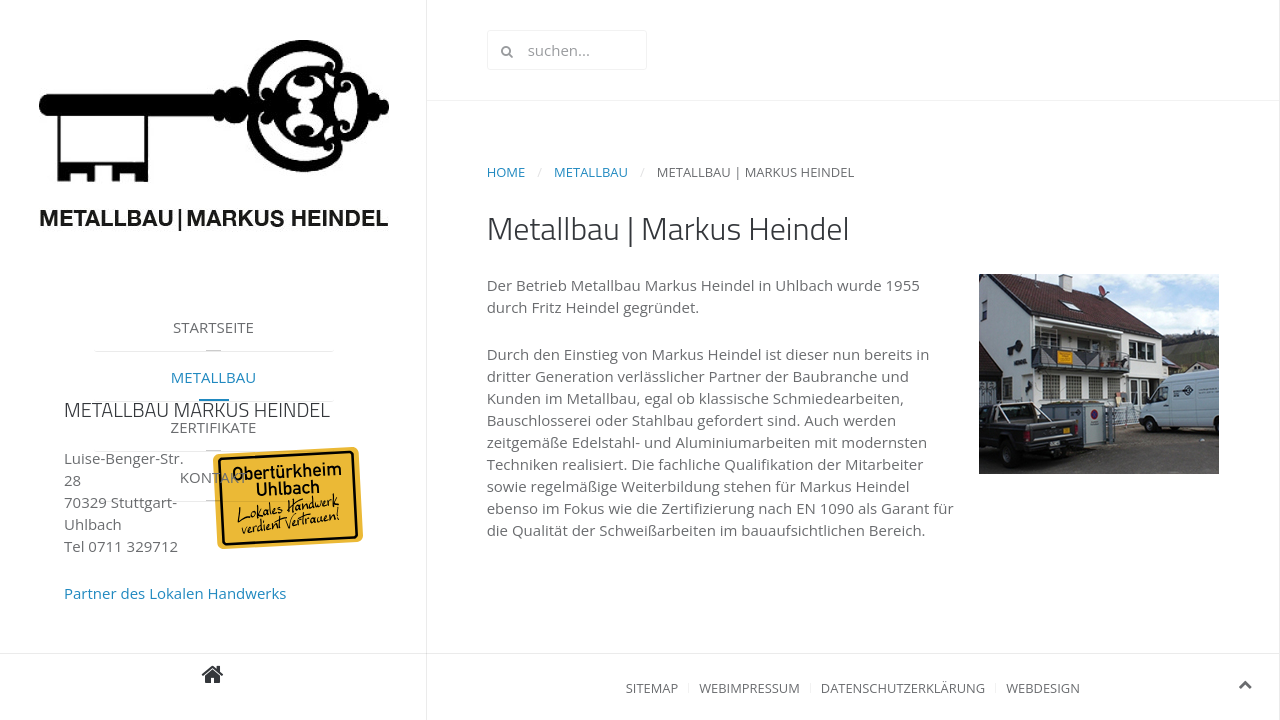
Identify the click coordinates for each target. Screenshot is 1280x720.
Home (506, 172)
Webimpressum (749, 688)
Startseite (213, 327)
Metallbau (213, 377)
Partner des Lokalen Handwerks (175, 593)
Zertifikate (214, 427)
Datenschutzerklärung (903, 688)
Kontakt (213, 477)
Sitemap (652, 688)
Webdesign (1043, 688)
